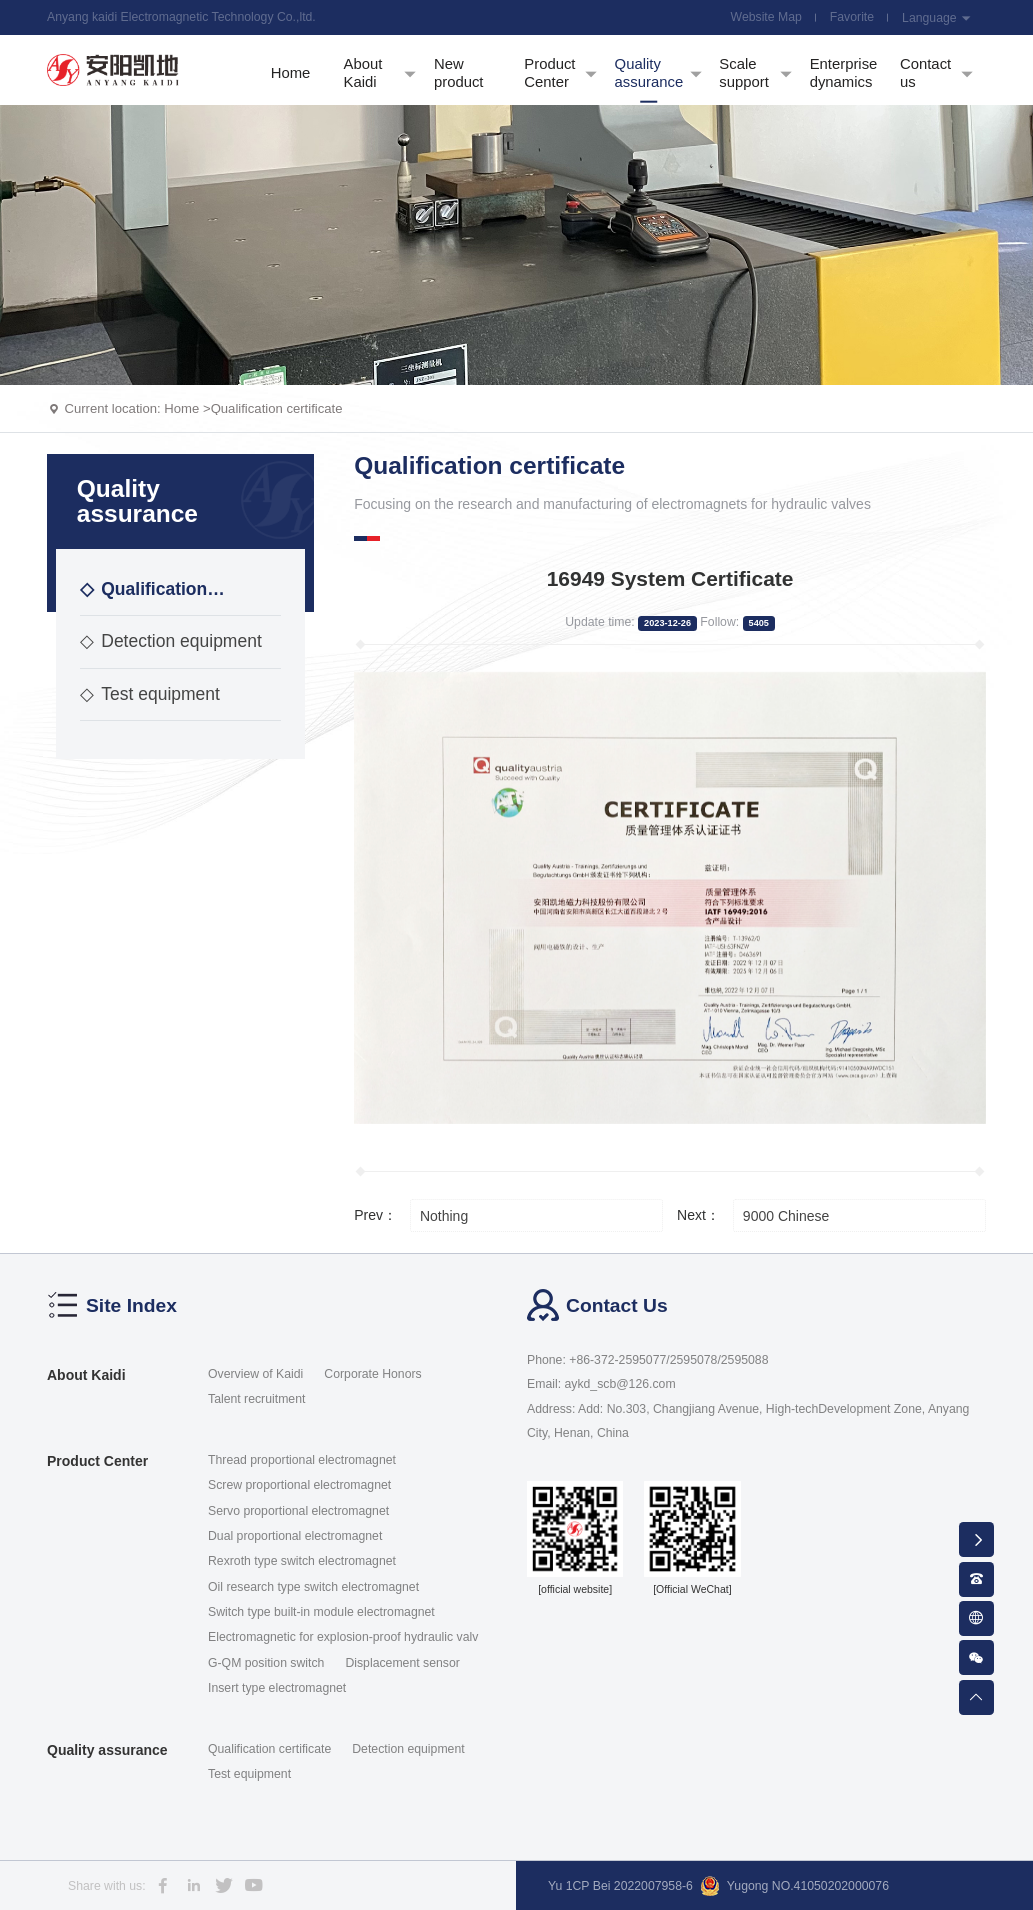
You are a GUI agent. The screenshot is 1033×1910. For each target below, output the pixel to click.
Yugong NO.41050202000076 (794, 1886)
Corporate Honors (372, 1374)
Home (181, 408)
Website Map (766, 17)
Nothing (444, 1216)
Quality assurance (107, 1750)
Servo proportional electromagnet (298, 1511)
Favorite (852, 17)
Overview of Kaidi (255, 1374)
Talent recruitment (256, 1399)
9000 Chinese (786, 1216)
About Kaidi (86, 1375)
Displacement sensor (402, 1663)
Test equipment (150, 694)
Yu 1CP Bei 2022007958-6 (620, 1886)
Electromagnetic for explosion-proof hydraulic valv (343, 1637)
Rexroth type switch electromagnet (302, 1561)
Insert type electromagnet (277, 1688)
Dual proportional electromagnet (295, 1536)
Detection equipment (171, 641)
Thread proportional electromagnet (302, 1460)
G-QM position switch (266, 1663)
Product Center (97, 1461)
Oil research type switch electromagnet (313, 1587)
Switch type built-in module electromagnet (321, 1612)
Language (937, 18)
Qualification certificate (277, 408)
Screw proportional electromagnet (299, 1485)
